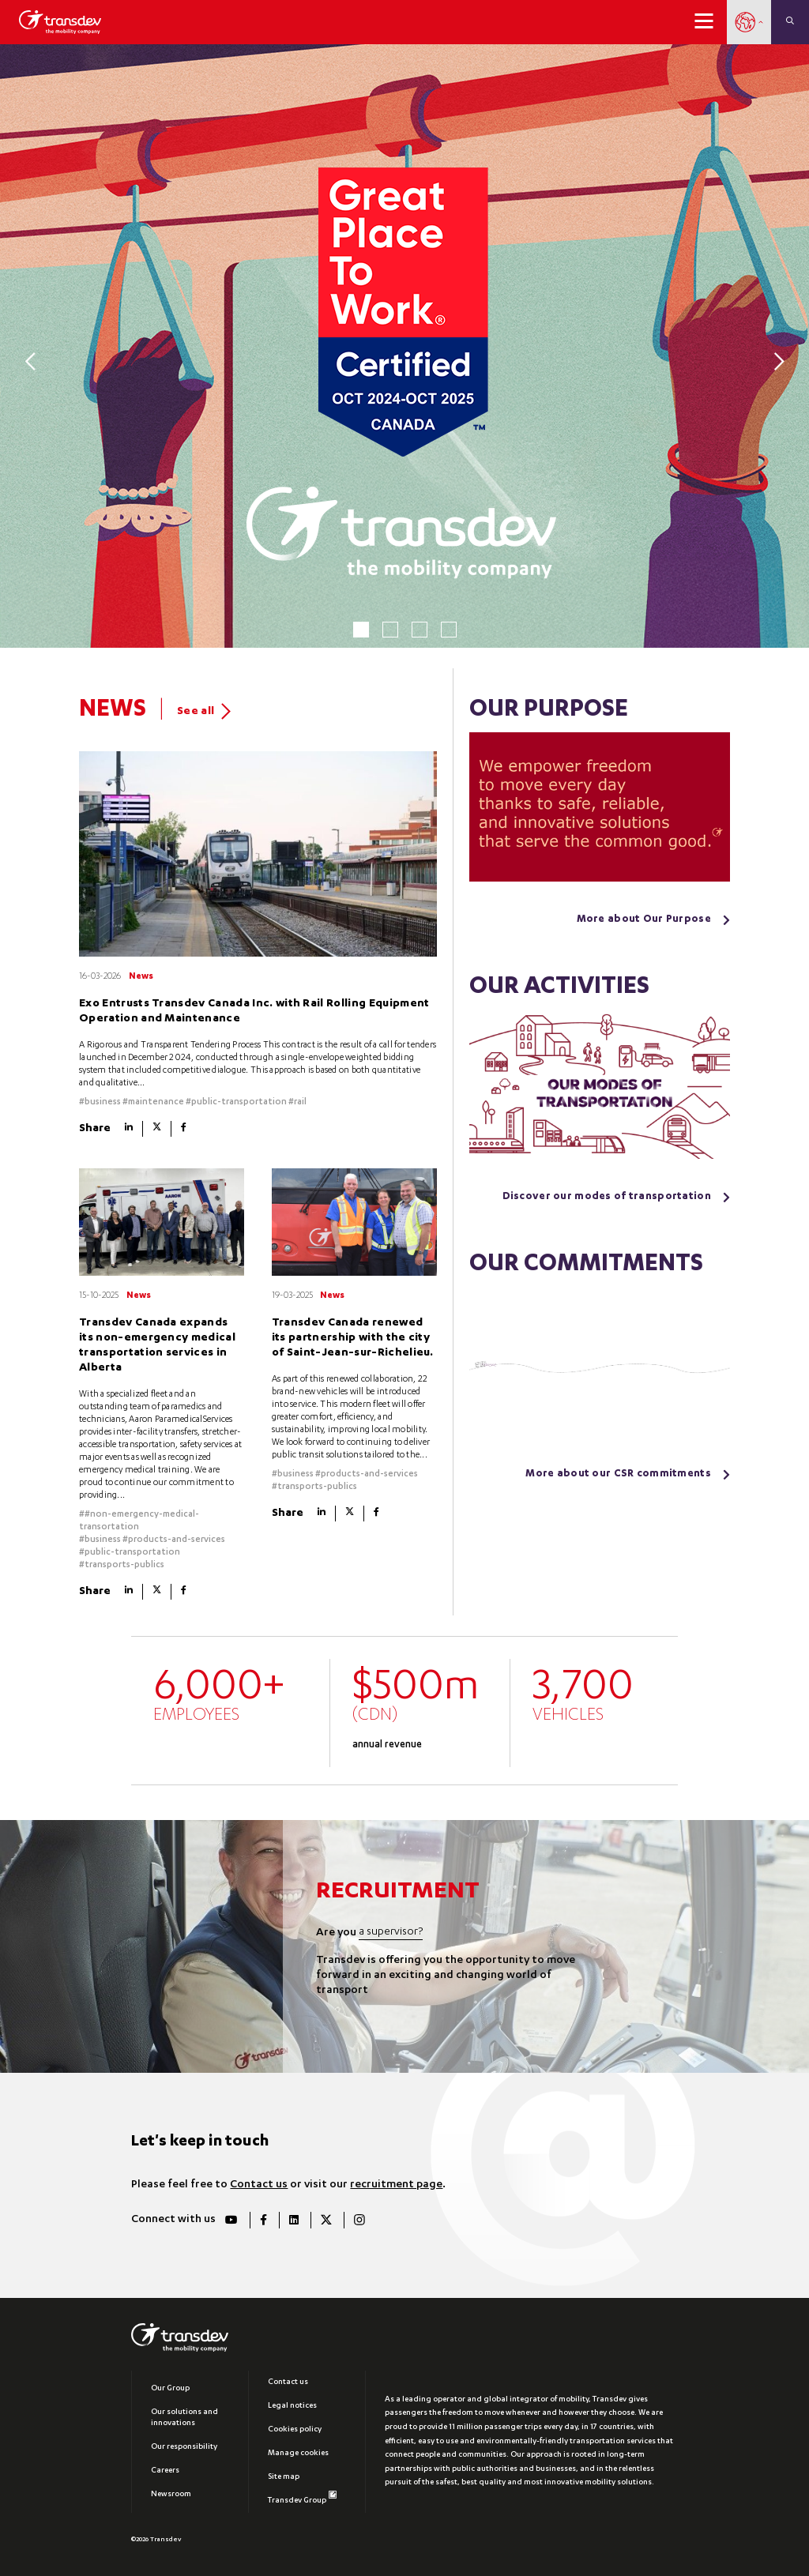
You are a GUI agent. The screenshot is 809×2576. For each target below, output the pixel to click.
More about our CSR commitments (618, 1474)
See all (204, 711)
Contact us (259, 2185)
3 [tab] (419, 629)
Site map (283, 2477)
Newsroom (171, 2494)
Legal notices (292, 2406)
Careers (165, 2471)
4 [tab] (449, 629)
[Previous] (33, 361)
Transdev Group (302, 2498)
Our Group (170, 2389)
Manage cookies (298, 2453)
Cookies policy (295, 2430)
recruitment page (396, 2185)
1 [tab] (361, 629)
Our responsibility (184, 2447)
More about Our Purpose (644, 920)
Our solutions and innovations (184, 2418)
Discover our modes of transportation (606, 1197)
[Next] (775, 361)
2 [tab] (390, 629)
